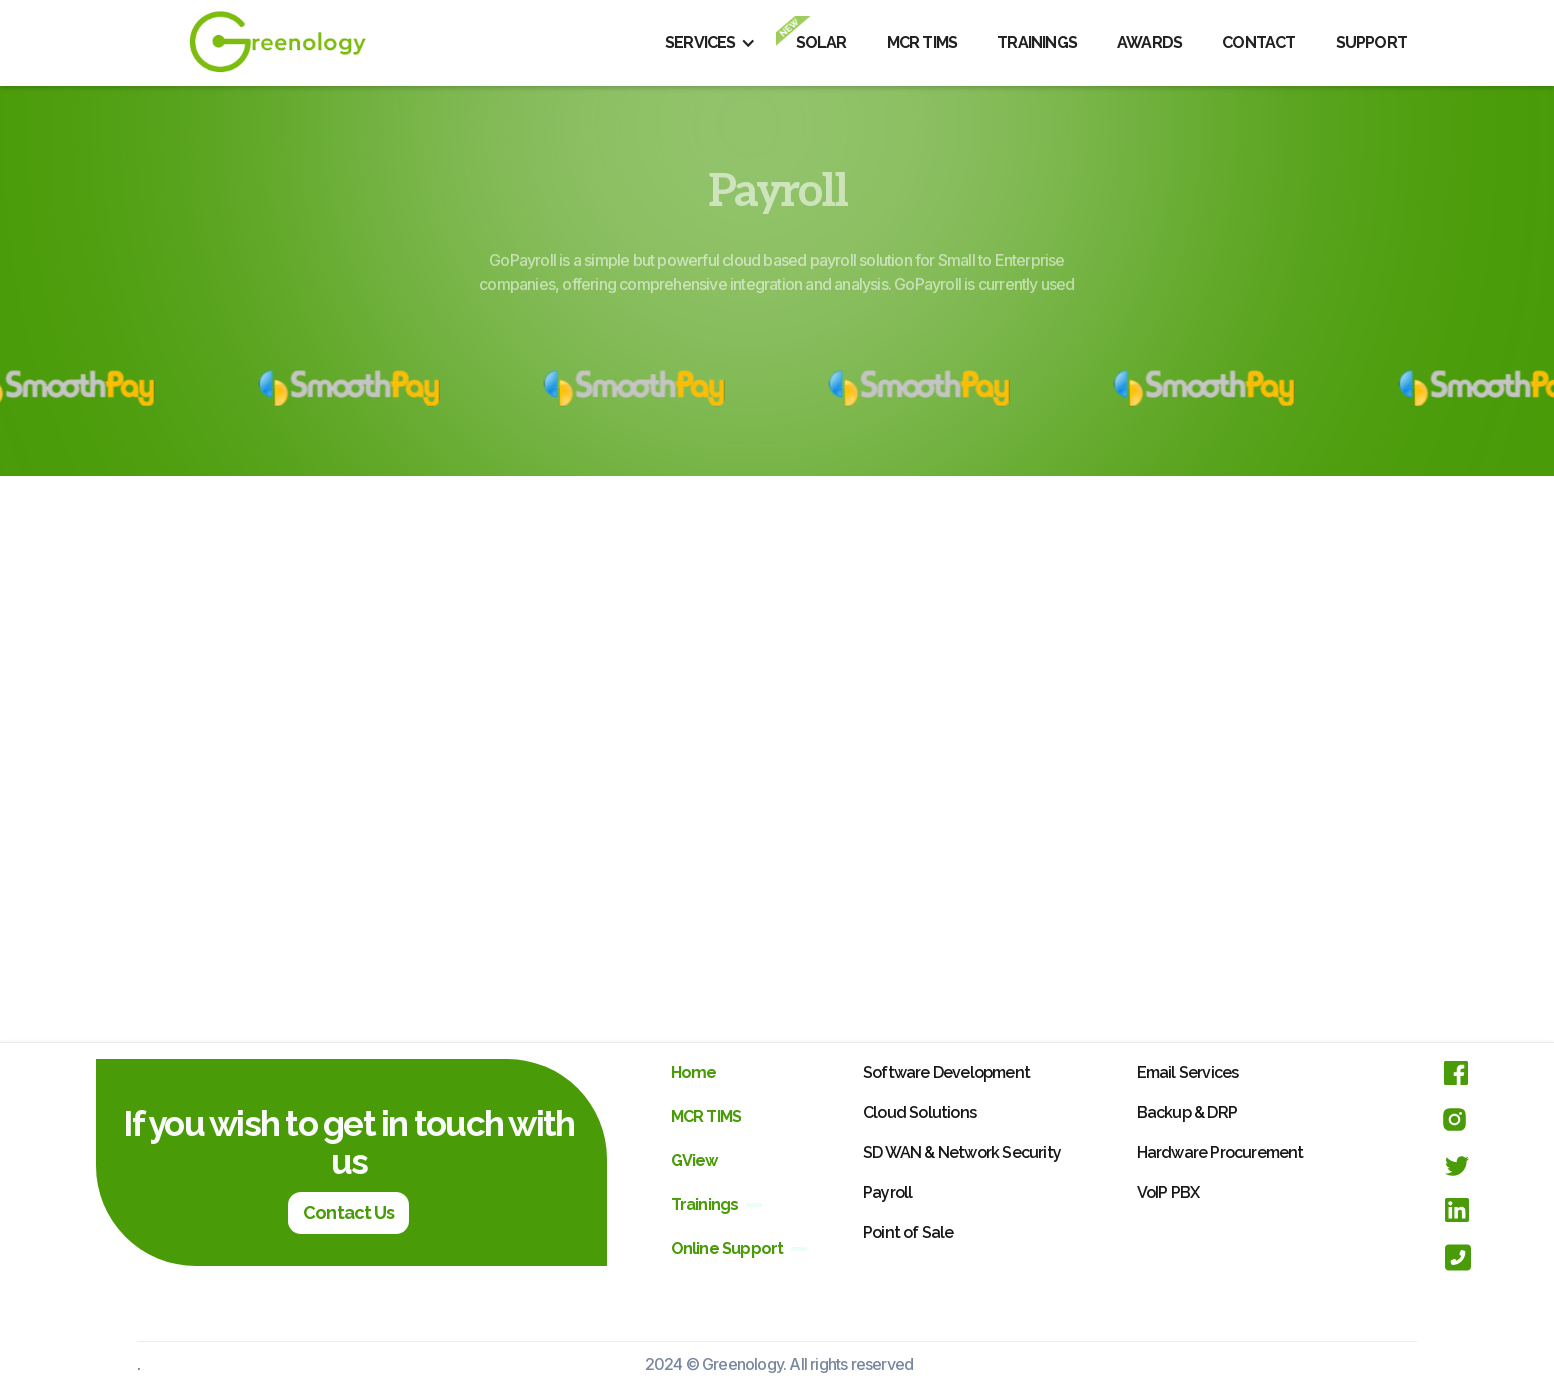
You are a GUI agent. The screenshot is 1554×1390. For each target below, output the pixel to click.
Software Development (946, 1072)
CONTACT (1258, 42)
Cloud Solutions (919, 1112)
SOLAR (821, 42)
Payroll (887, 1192)
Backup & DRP (1187, 1112)
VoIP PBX (1168, 1192)
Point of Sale (908, 1232)
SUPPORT (1371, 42)
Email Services (1188, 1072)
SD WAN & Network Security (962, 1152)
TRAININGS (1037, 42)
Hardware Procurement (1220, 1152)
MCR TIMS (922, 42)
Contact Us (348, 1212)
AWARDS (1149, 42)
